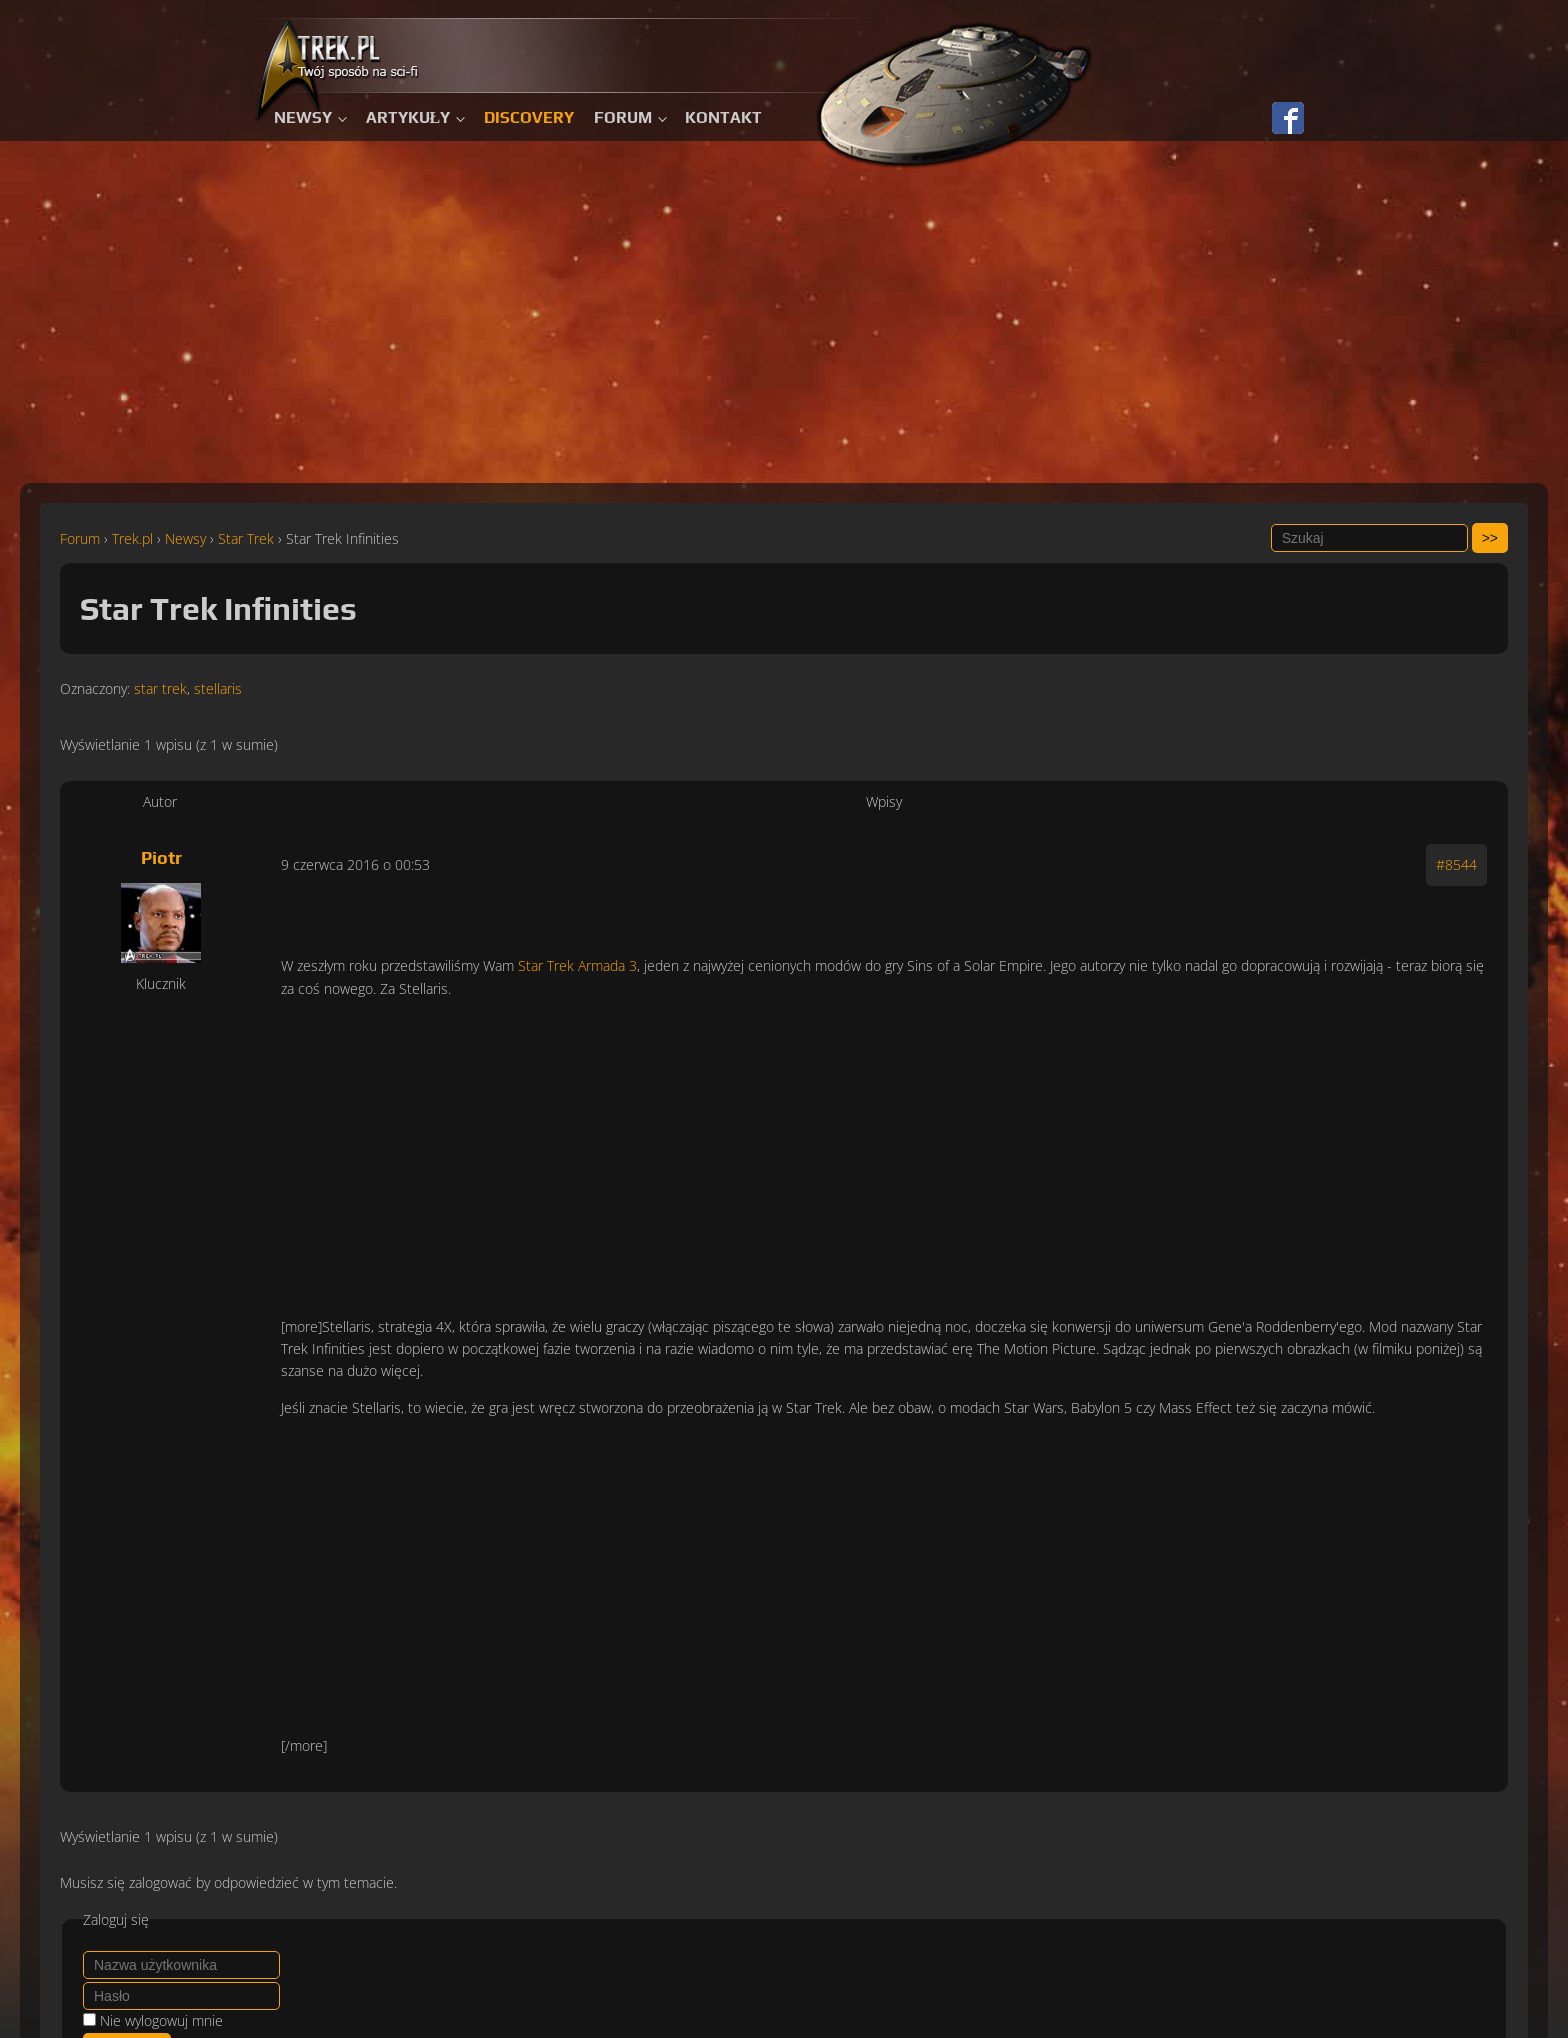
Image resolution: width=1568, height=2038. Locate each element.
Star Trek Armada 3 (577, 965)
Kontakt (723, 117)
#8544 (1456, 864)
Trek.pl (132, 538)
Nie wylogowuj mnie (161, 2020)
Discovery (529, 117)
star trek (160, 688)
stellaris (218, 688)
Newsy (303, 117)
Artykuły (408, 117)
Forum (623, 117)
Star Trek (246, 538)
